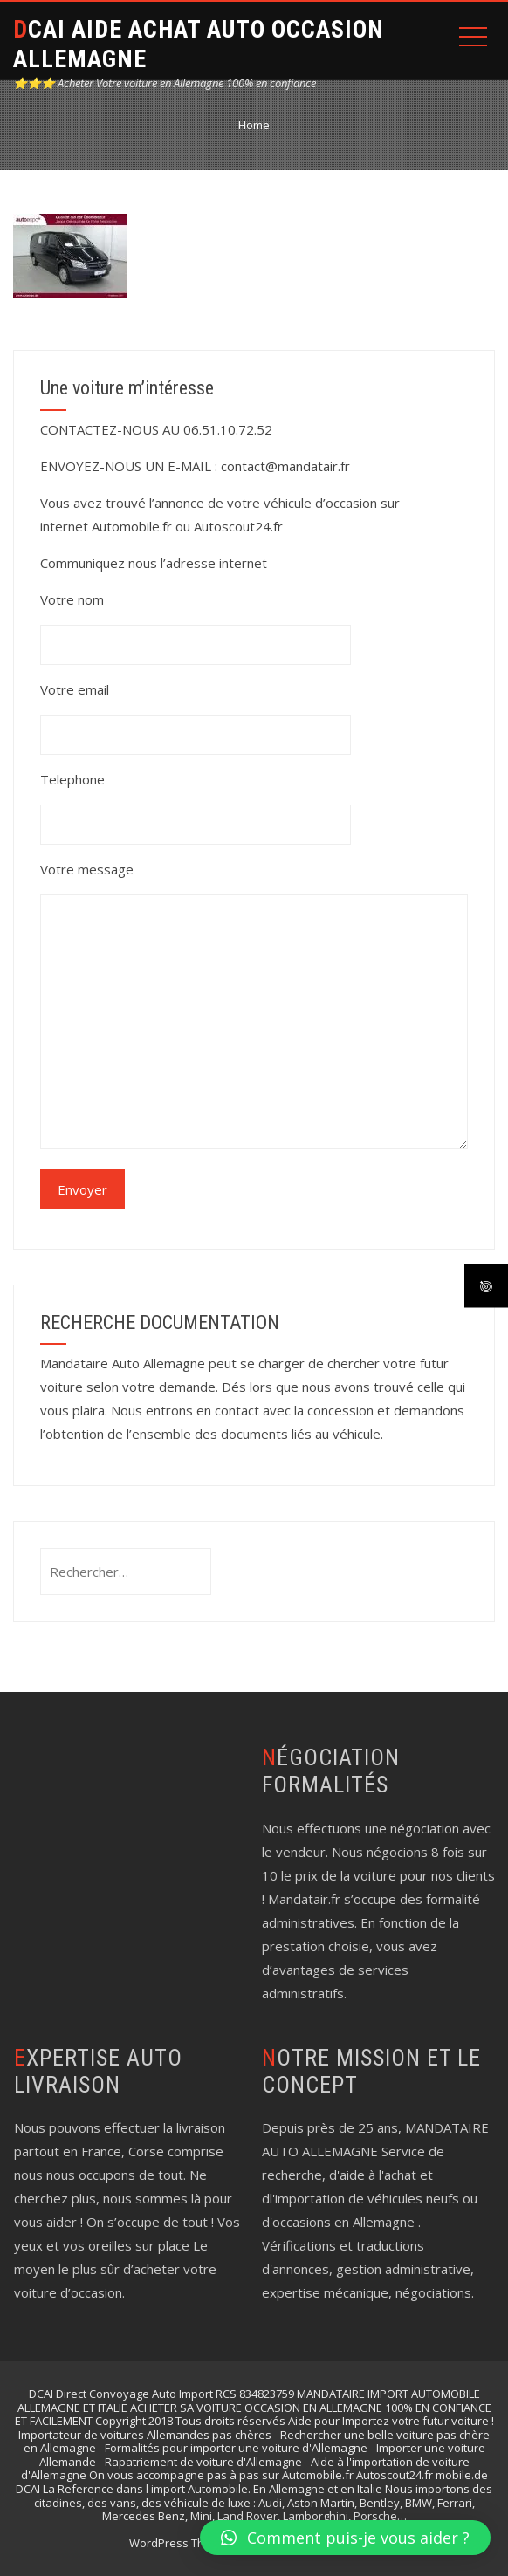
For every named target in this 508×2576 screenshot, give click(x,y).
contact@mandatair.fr (285, 466)
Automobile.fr (132, 526)
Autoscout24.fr (238, 526)
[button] (345, 2537)
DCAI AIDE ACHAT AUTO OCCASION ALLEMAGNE (198, 44)
